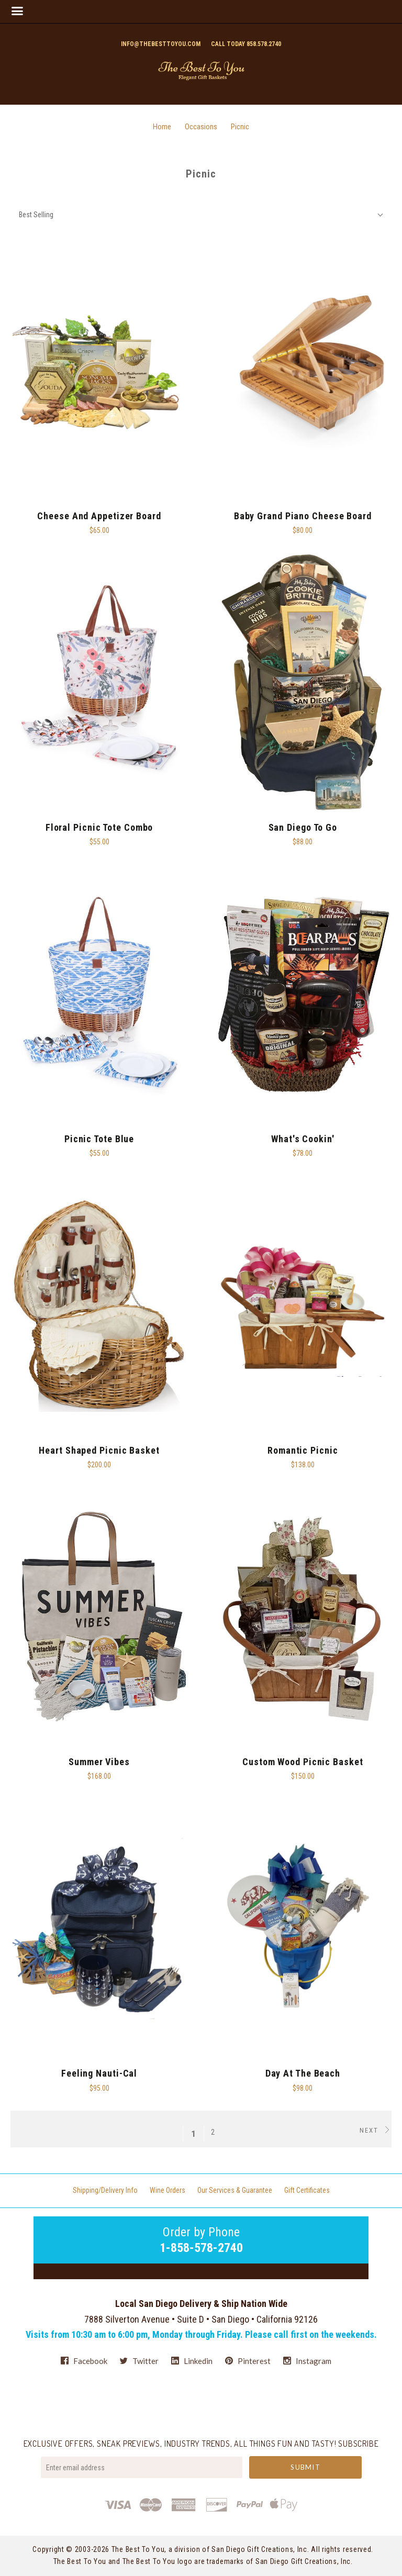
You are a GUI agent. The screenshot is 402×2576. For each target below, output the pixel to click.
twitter (139, 2361)
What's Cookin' (302, 1138)
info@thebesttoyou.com (160, 44)
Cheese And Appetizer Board (99, 515)
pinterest (248, 2361)
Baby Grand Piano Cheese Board (303, 515)
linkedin (192, 2361)
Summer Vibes (99, 1761)
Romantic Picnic (302, 1450)
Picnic (240, 126)
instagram (307, 2360)
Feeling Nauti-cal (99, 2073)
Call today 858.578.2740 (246, 44)
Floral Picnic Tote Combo (99, 827)
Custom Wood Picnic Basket (302, 1761)
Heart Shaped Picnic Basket (99, 1450)
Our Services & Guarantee (234, 2190)
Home (162, 126)
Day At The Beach (302, 2073)
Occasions (201, 126)
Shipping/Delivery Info (105, 2190)
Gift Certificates (307, 2190)
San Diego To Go (303, 827)
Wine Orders (167, 2190)
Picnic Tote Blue (99, 1138)
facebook (84, 2361)
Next (376, 2130)
